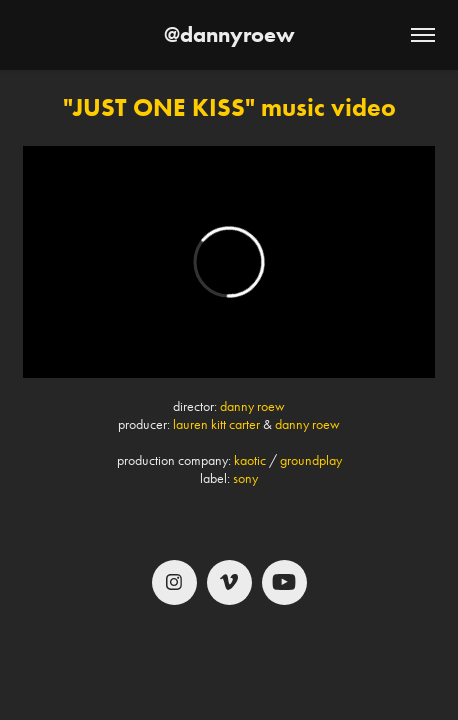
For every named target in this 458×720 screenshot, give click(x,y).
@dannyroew (229, 34)
